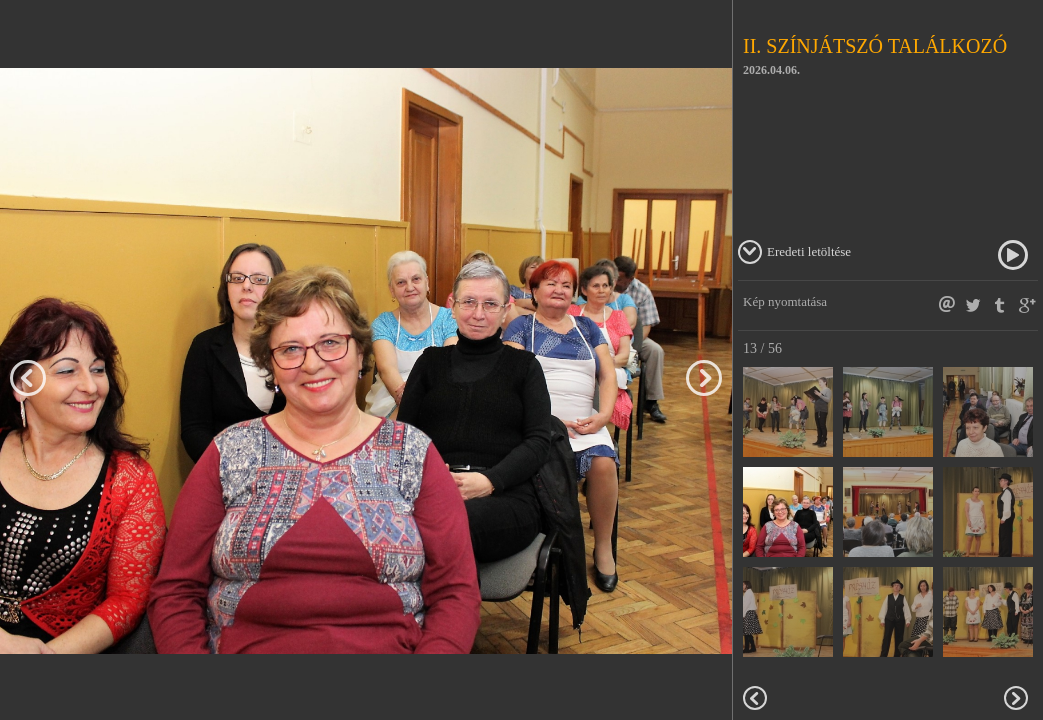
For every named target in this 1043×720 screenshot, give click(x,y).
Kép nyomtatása (785, 301)
